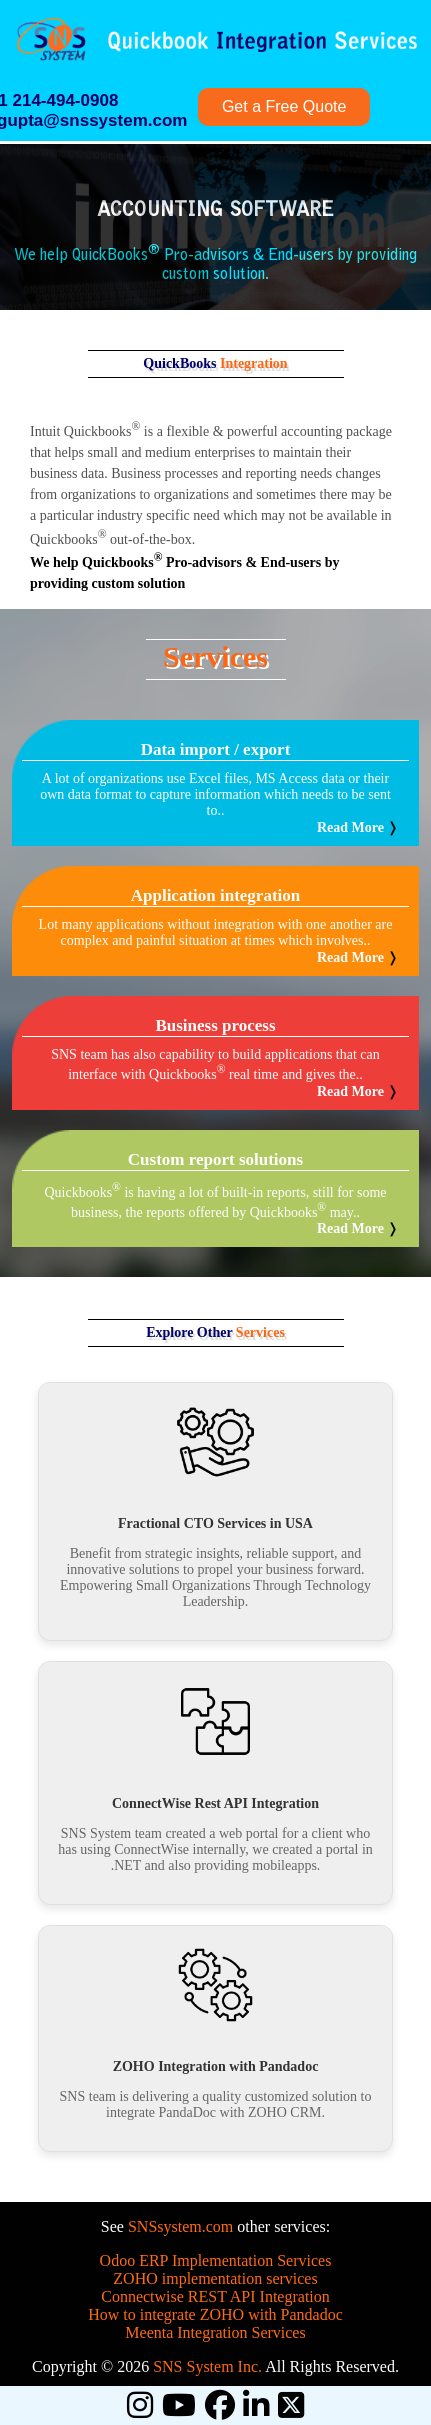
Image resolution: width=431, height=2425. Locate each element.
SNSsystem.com (180, 2226)
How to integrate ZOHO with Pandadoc (215, 2314)
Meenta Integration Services (215, 2332)
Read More (350, 827)
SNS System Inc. (207, 2366)
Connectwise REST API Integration (215, 2296)
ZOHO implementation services (215, 2278)
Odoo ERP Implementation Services (216, 2260)
